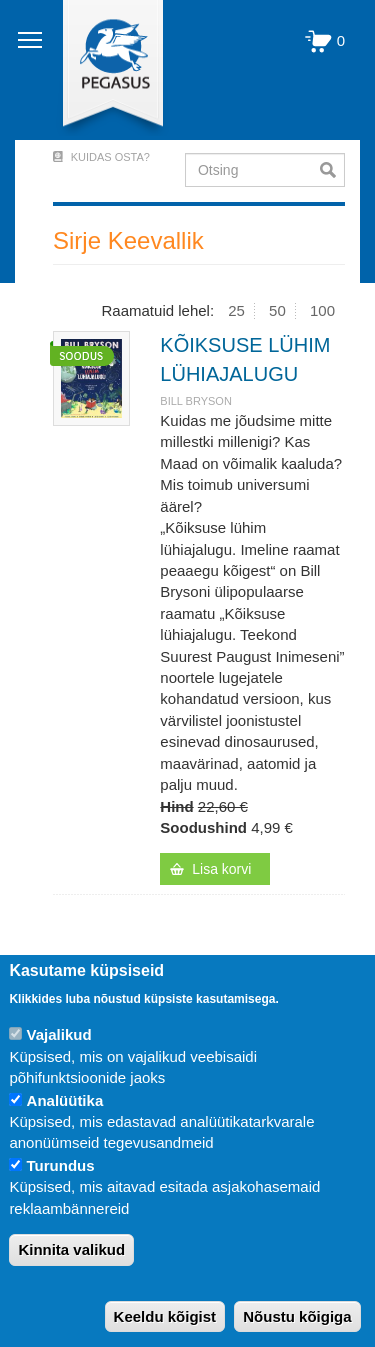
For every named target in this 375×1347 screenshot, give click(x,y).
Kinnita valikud (71, 1249)
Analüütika (65, 1100)
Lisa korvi (221, 869)
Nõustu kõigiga (297, 1316)
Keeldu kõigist (165, 1316)
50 (277, 310)
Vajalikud (59, 1034)
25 (236, 310)
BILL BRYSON (196, 401)
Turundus (61, 1165)
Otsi (332, 170)
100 (322, 310)
